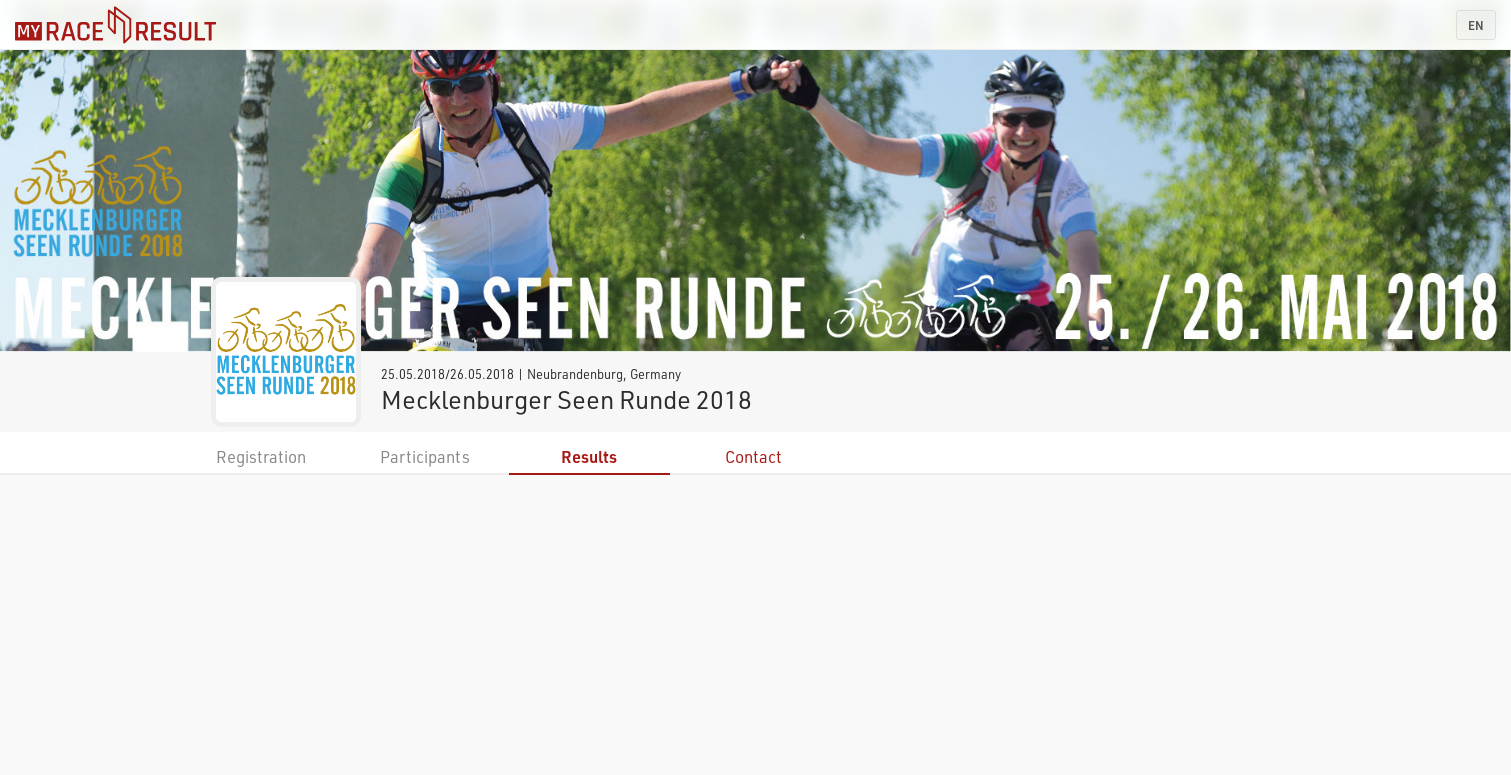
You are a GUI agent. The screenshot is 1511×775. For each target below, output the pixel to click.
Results (589, 456)
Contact (753, 456)
